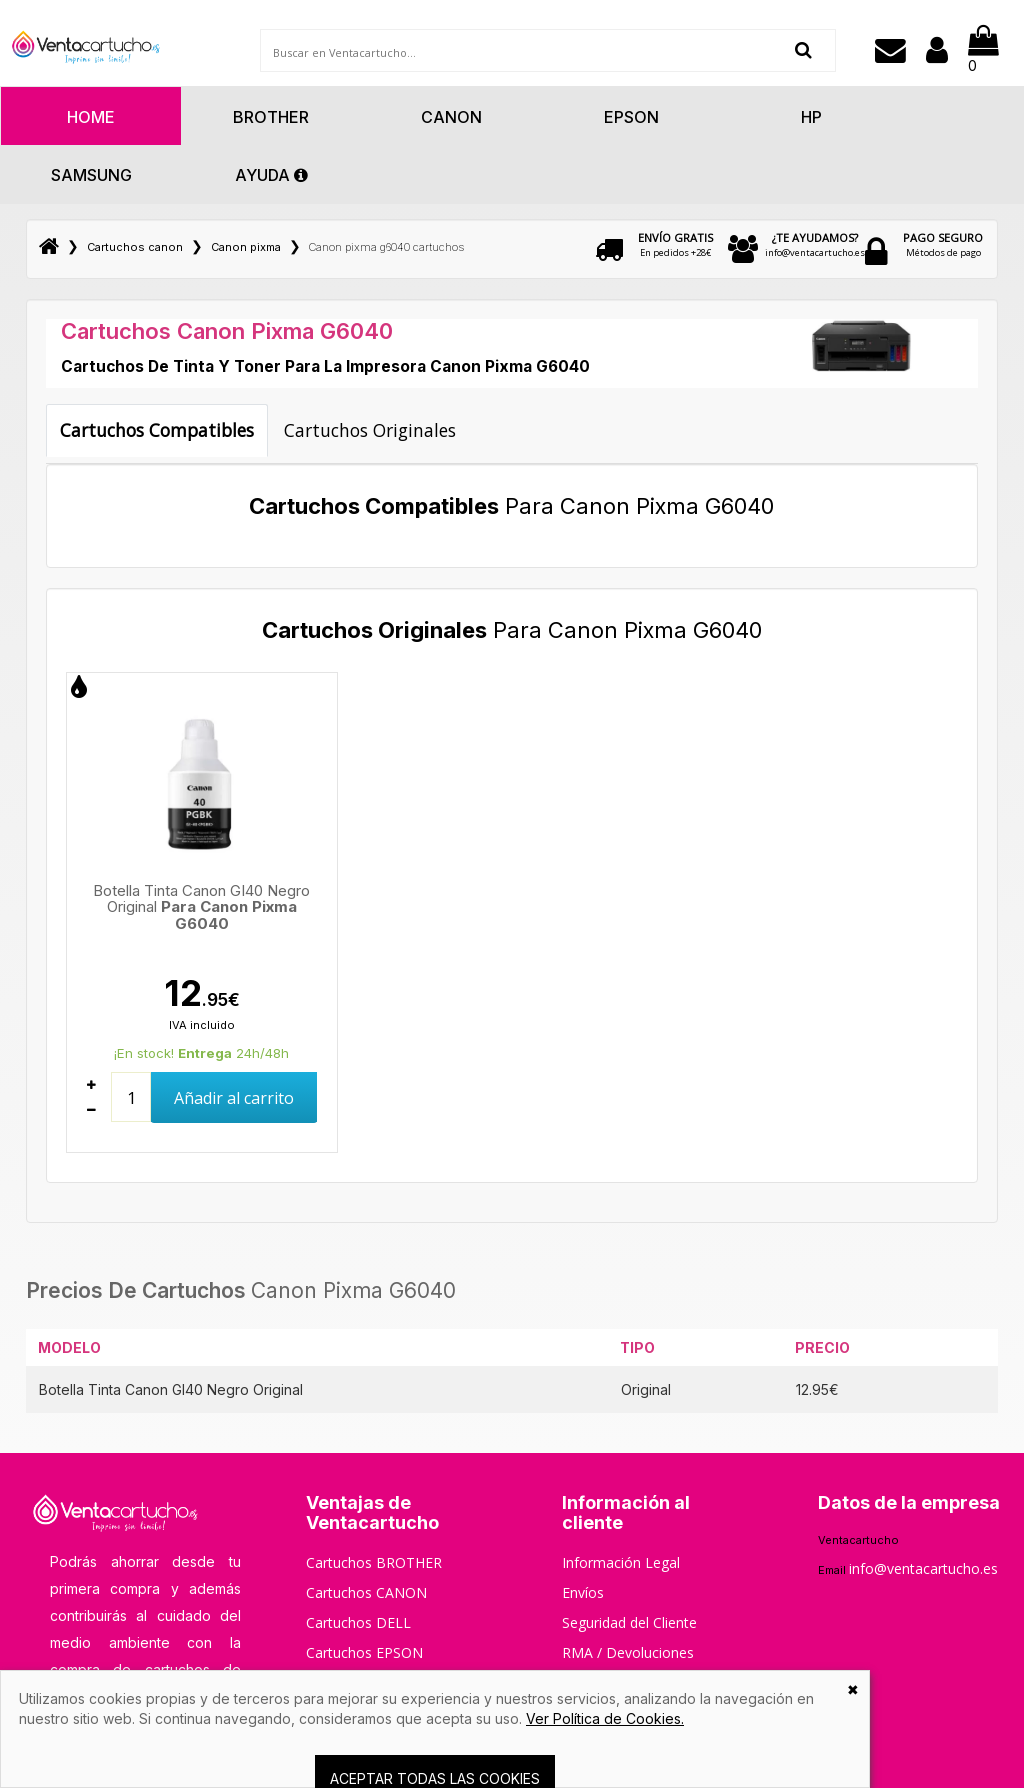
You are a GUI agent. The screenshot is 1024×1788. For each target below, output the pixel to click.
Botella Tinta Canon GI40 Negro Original (201, 907)
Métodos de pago (943, 244)
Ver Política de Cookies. (605, 1718)
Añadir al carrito (234, 1098)
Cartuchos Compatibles (157, 430)
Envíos (583, 1592)
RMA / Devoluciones (628, 1652)
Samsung (91, 175)
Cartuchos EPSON (364, 1652)
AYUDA (271, 175)
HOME (91, 117)
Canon (451, 117)
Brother (271, 117)
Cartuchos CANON (366, 1592)
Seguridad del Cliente (629, 1622)
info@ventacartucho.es (815, 244)
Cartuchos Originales (370, 430)
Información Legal (621, 1562)
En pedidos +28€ (675, 244)
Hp (811, 117)
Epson (631, 117)
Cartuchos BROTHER (374, 1562)
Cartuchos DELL (358, 1622)
